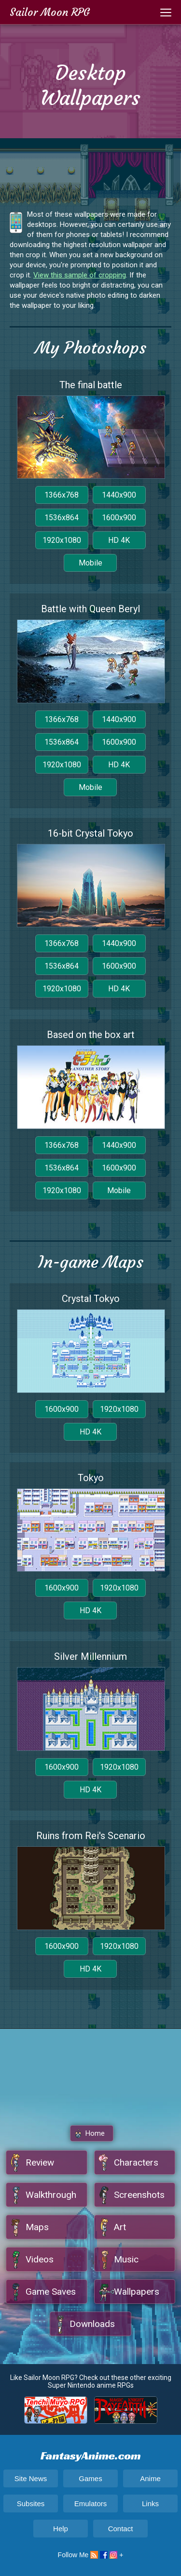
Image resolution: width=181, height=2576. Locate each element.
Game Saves (51, 2291)
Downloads (92, 2323)
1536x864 (61, 517)
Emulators (90, 2503)
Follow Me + (91, 2555)
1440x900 (119, 494)
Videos (40, 2259)
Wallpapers (136, 2291)
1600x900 (119, 517)
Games (90, 2478)
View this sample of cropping (79, 275)
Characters (136, 2162)
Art (120, 2227)
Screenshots (139, 2194)
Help (60, 2528)
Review (40, 2162)
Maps (37, 2227)
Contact (120, 2528)
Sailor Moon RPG (50, 12)
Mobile (90, 562)
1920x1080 (61, 540)
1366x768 (61, 494)
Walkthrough (51, 2194)
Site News (30, 2478)
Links (150, 2503)
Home (95, 2133)
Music (126, 2259)
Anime (150, 2478)
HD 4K (119, 540)
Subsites (31, 2503)
